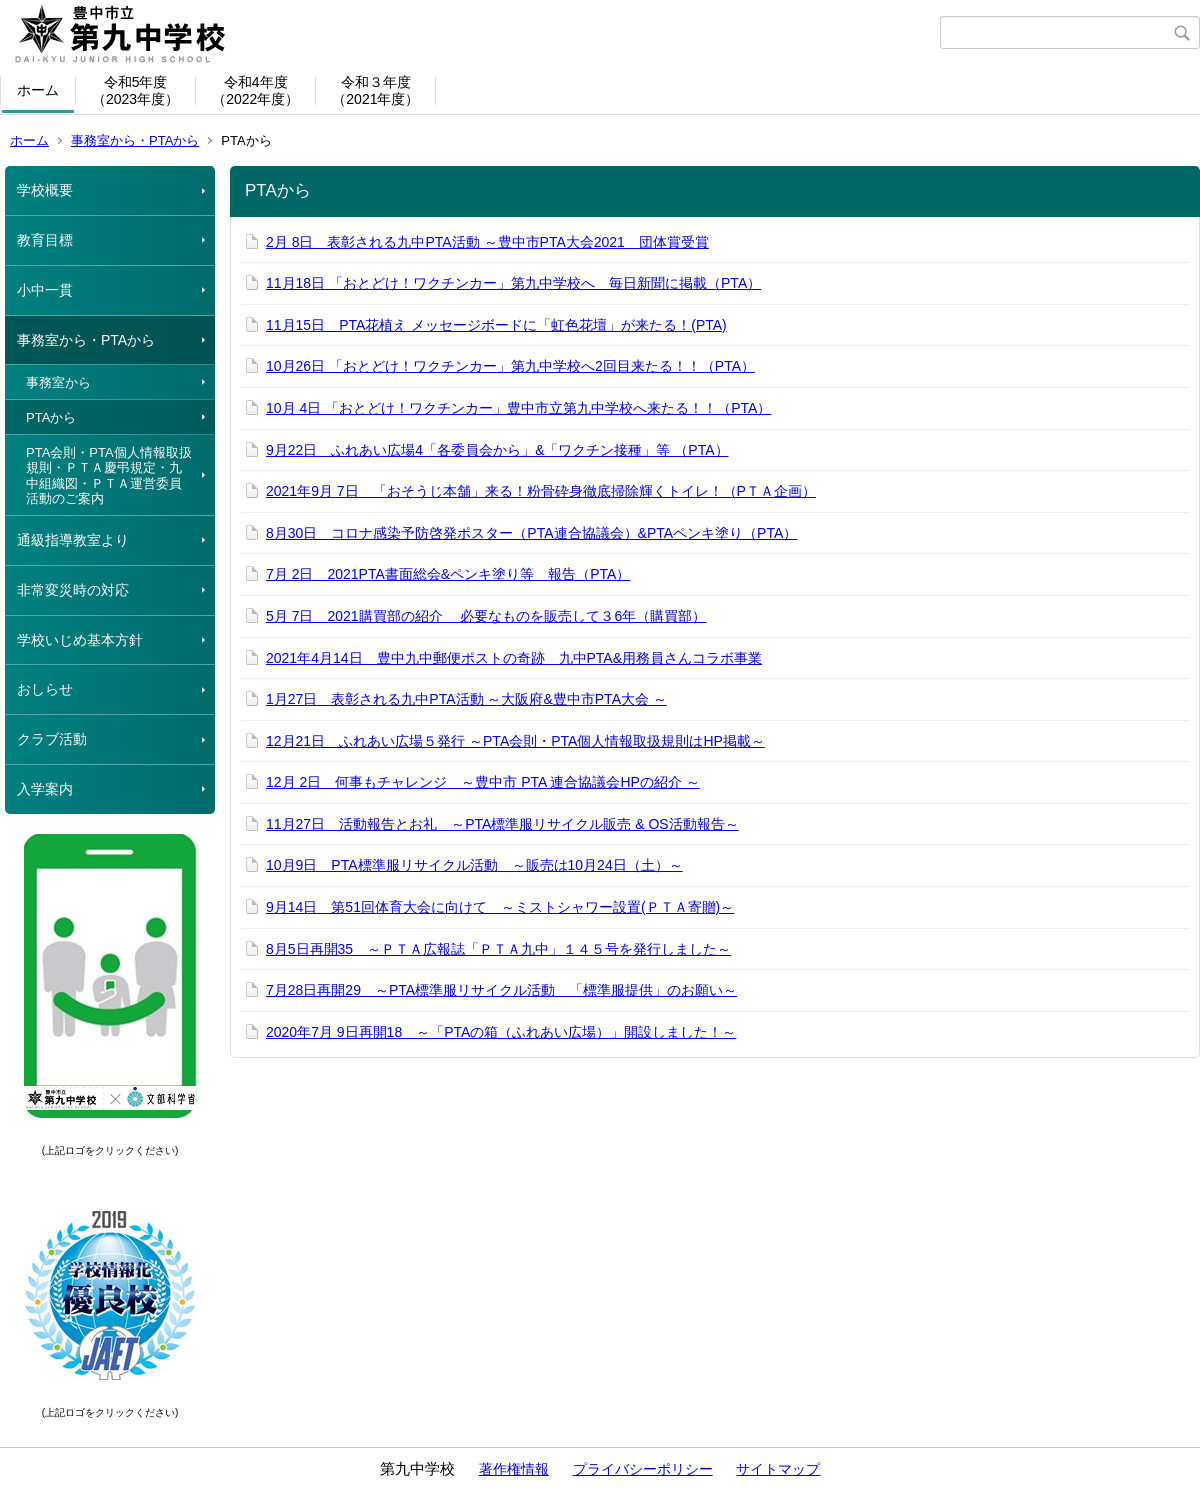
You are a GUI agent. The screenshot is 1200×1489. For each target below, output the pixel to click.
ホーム (38, 90)
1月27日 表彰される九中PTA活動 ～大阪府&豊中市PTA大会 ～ (466, 699)
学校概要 (45, 190)
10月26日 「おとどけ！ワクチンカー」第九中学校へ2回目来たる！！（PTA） (510, 366)
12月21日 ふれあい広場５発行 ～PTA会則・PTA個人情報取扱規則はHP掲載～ (515, 741)
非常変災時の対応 (73, 590)
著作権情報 (514, 1469)
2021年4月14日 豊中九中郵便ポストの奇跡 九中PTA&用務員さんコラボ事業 (514, 658)
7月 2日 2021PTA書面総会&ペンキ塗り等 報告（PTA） (448, 574)
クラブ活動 (52, 739)
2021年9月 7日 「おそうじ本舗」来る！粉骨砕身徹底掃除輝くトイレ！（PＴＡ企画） (541, 491)
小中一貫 (45, 290)
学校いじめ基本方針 (80, 640)
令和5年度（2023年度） (135, 90)
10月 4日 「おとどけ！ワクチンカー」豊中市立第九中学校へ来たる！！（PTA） (518, 408)
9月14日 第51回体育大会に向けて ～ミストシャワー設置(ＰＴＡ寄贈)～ (500, 907)
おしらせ (45, 689)
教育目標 (45, 240)
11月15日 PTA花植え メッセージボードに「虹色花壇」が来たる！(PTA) (496, 325)
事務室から (58, 382)
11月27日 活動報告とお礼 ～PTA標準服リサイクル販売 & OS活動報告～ (502, 824)
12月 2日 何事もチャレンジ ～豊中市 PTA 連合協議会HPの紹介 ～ (483, 782)
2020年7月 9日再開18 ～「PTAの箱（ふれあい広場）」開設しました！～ (501, 1032)
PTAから (51, 417)
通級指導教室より (73, 540)
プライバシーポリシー (643, 1469)
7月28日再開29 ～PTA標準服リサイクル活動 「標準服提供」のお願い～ (501, 990)
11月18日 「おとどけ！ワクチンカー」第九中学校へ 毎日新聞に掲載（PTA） (513, 283)
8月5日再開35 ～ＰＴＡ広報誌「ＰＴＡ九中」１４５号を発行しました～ (498, 949)
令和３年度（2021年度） (375, 90)
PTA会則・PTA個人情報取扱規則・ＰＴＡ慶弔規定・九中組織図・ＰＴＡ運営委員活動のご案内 (109, 476)
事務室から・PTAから (135, 140)
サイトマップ (778, 1469)
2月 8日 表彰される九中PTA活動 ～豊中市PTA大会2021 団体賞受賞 (487, 242)
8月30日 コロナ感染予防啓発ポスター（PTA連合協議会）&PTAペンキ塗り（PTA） (531, 533)
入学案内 (45, 789)
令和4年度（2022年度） (255, 90)
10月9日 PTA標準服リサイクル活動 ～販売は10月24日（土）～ (474, 865)
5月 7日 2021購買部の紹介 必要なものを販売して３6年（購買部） (486, 616)
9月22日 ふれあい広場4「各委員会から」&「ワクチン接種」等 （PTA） (497, 450)
